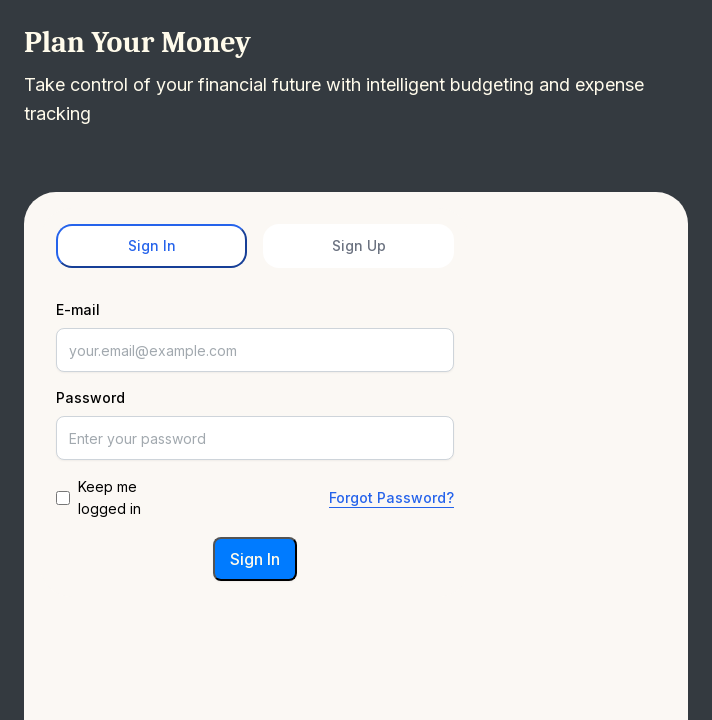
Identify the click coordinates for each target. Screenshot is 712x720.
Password (90, 397)
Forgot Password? (391, 497)
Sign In (152, 245)
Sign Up (359, 245)
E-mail (78, 309)
